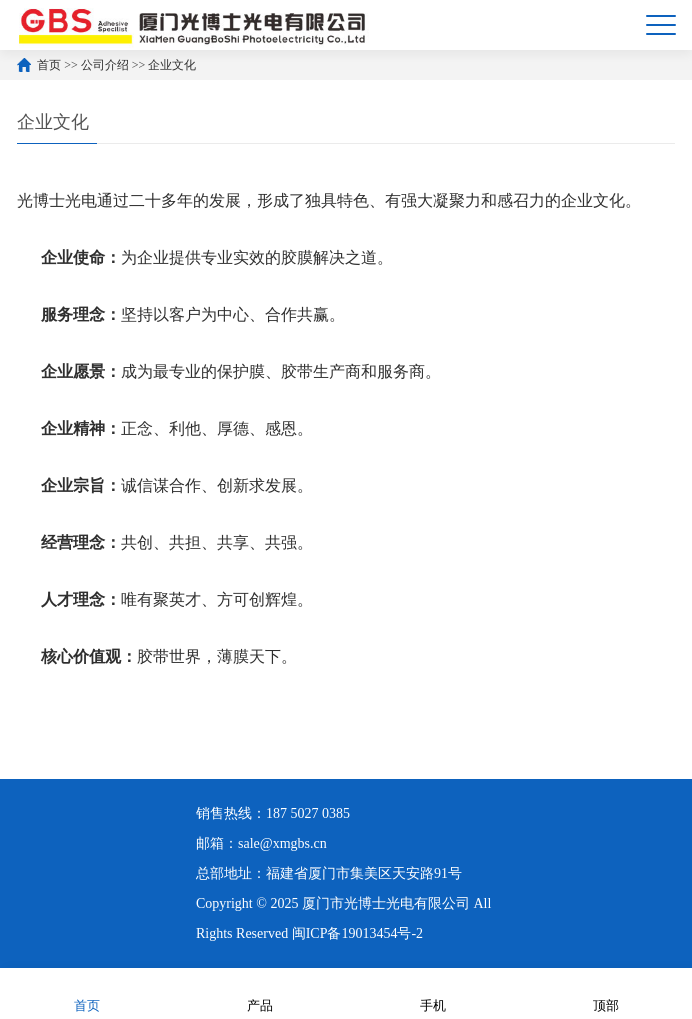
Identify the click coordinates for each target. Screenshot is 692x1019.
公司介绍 (105, 65)
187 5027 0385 (308, 813)
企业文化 (172, 65)
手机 (433, 992)
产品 (260, 992)
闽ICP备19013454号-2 (357, 933)
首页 (49, 65)
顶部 (606, 992)
